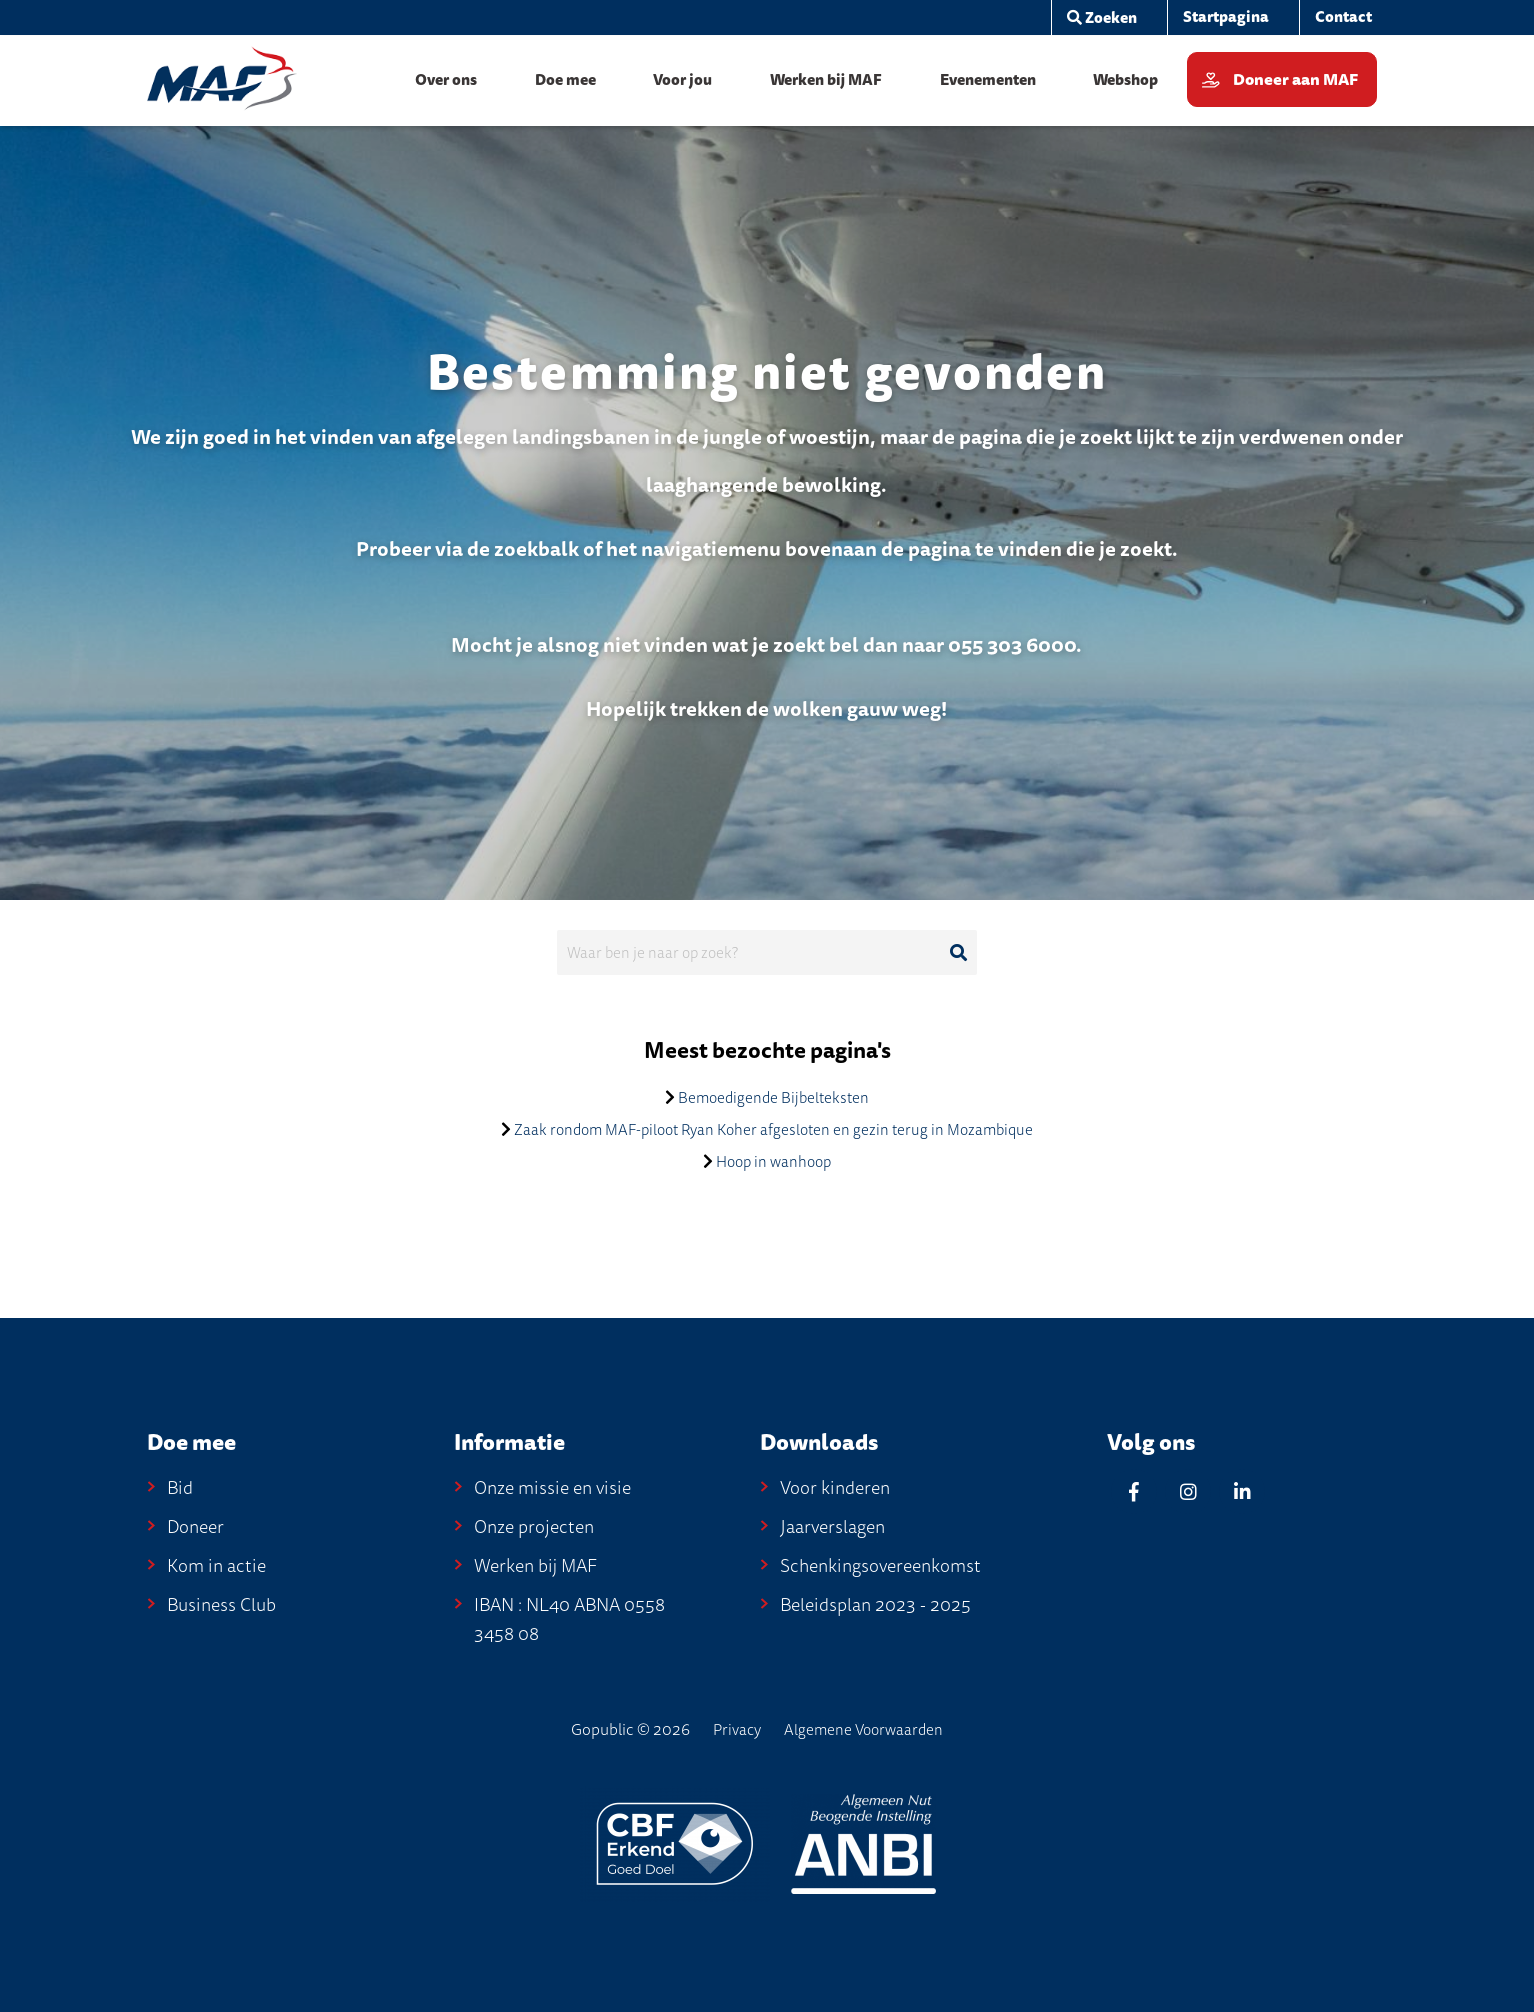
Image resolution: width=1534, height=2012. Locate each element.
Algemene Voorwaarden (863, 1730)
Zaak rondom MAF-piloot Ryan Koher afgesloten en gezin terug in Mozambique (773, 1130)
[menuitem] (1225, 17)
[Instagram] (1188, 1491)
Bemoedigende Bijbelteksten (773, 1098)
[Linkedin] (1242, 1491)
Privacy (737, 1730)
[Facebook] (1134, 1491)
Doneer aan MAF (1295, 80)
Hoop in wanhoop (773, 1162)
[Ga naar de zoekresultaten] (958, 953)
